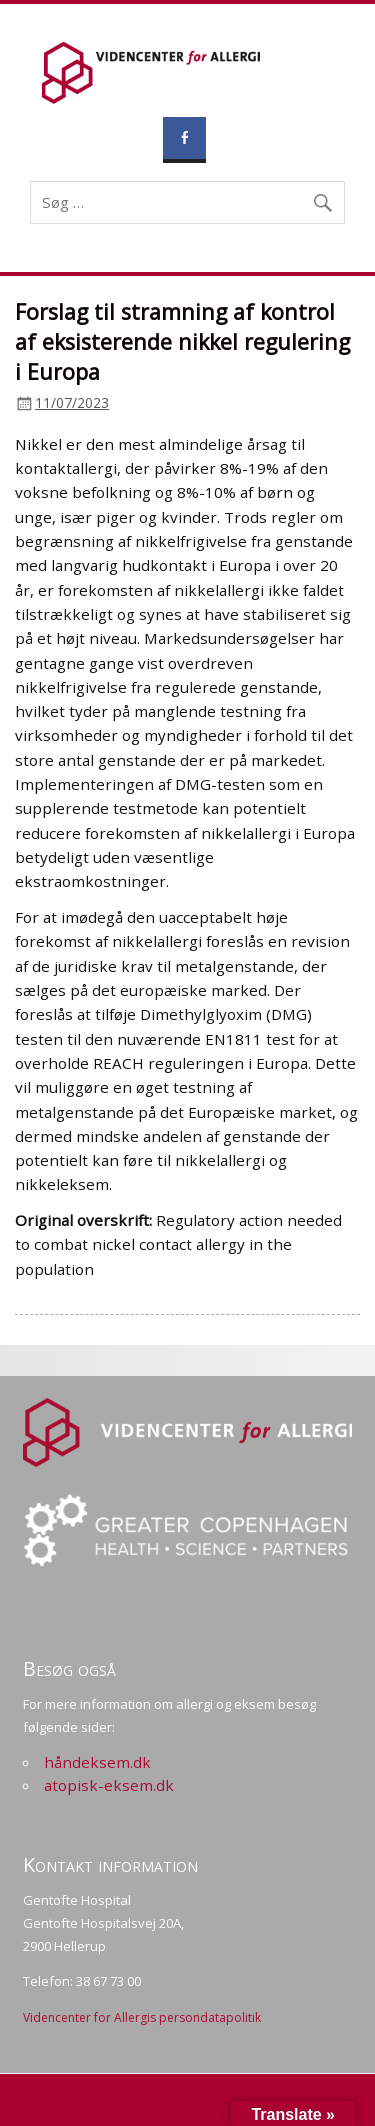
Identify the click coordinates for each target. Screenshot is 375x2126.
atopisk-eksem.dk (109, 1785)
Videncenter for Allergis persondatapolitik (142, 2017)
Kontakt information (110, 1864)
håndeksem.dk (97, 1762)
